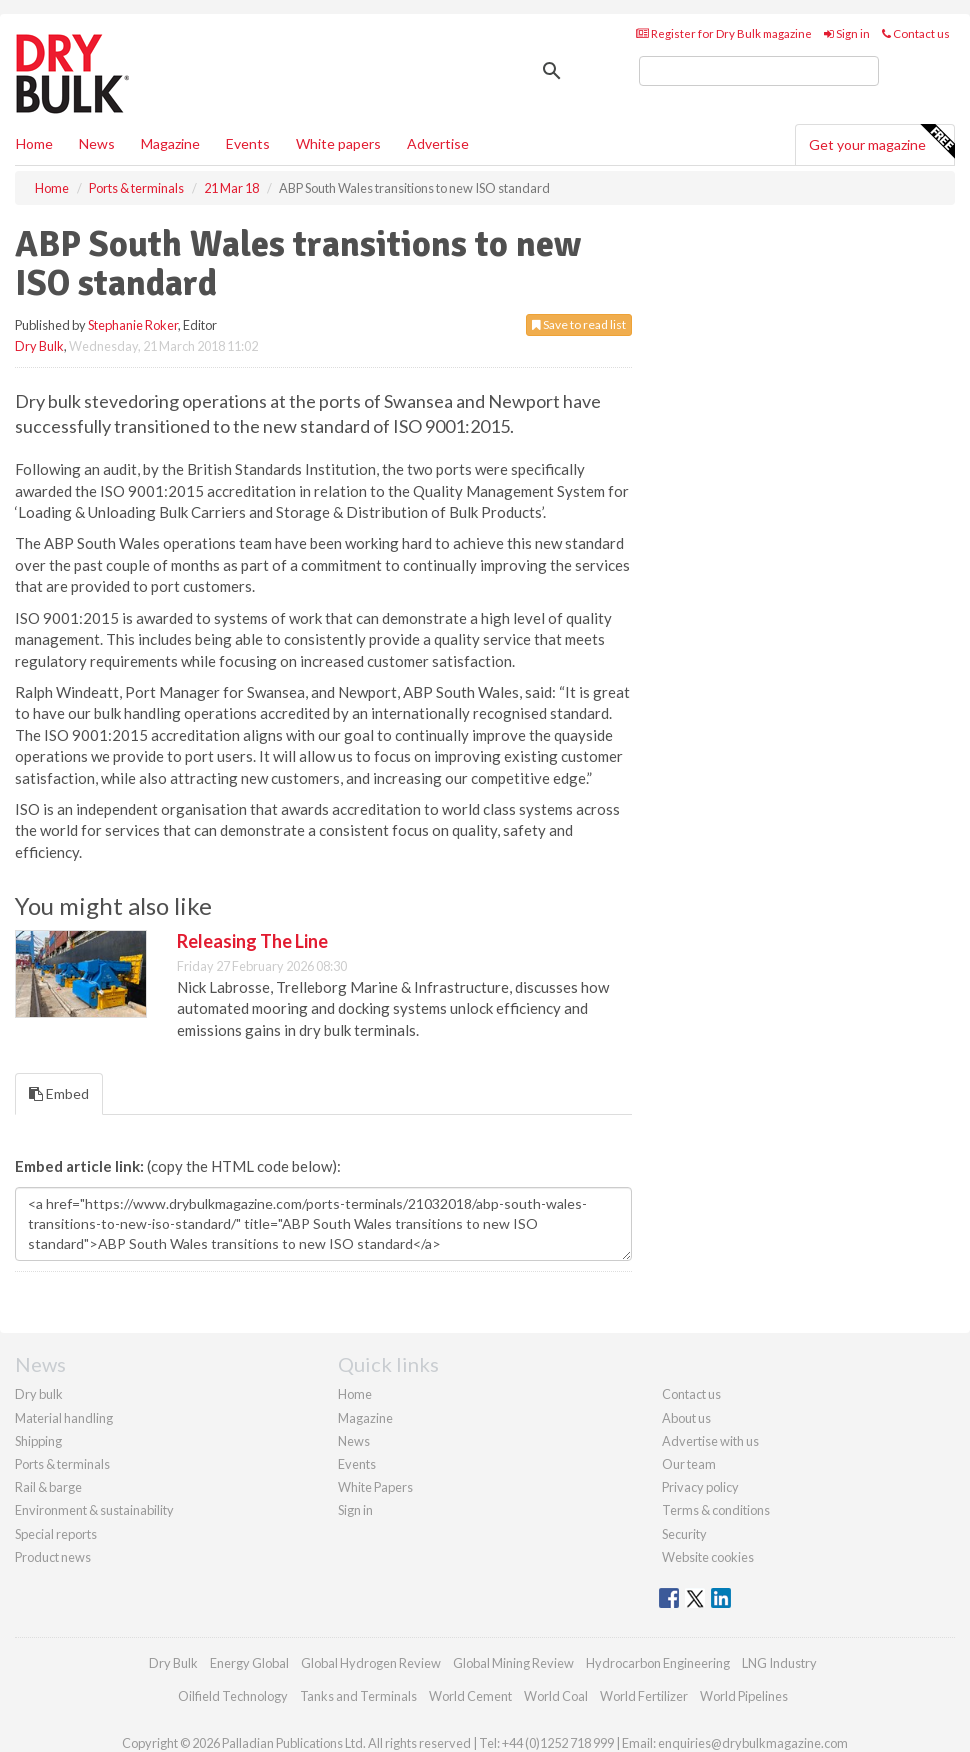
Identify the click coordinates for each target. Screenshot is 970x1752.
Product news (53, 1557)
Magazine (170, 143)
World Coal (556, 1696)
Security (684, 1534)
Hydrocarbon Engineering (658, 1663)
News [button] (97, 143)
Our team (689, 1464)
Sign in (847, 33)
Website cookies (708, 1557)
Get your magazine (881, 142)
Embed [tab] (59, 1093)
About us (686, 1418)
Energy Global (249, 1663)
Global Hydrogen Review (371, 1663)
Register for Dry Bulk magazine (724, 33)
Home (34, 143)
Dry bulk (39, 1394)
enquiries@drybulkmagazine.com (753, 1743)
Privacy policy (700, 1487)
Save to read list (579, 324)
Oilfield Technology (233, 1696)
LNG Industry (779, 1663)
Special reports (56, 1534)
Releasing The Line (252, 941)
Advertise (438, 143)
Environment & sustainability (94, 1510)
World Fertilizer (644, 1696)
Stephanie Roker (133, 325)
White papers (338, 143)
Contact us (916, 33)
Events (248, 143)
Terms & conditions (716, 1510)
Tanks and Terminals (358, 1696)
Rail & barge (48, 1487)
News (354, 1441)
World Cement (470, 1696)
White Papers (375, 1487)
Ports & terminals (62, 1464)
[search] (759, 71)
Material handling (64, 1418)
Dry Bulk (39, 346)
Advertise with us (710, 1441)
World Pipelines (744, 1696)
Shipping (38, 1441)
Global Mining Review (513, 1663)
